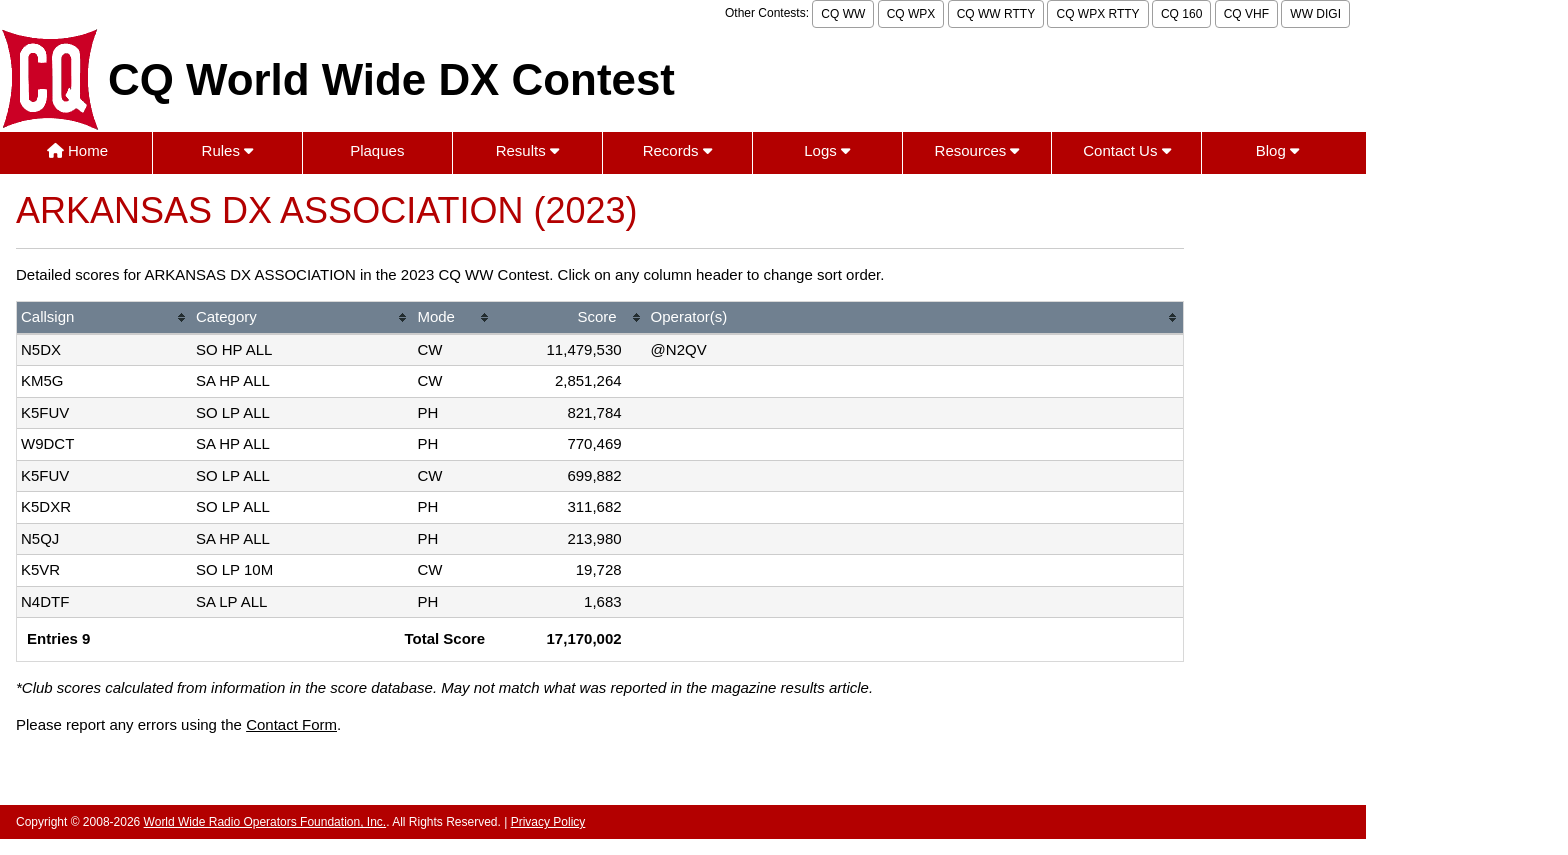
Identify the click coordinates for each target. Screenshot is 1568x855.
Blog (1277, 150)
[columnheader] (104, 318)
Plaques (377, 150)
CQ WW (843, 14)
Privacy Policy (548, 822)
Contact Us (1126, 150)
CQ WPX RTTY (1097, 14)
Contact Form (291, 724)
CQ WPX (911, 14)
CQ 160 (1181, 14)
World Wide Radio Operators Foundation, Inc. (265, 822)
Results (527, 150)
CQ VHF (1246, 14)
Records (677, 150)
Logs (827, 150)
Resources (977, 150)
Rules (228, 150)
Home (77, 150)
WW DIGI (1315, 14)
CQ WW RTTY (996, 14)
